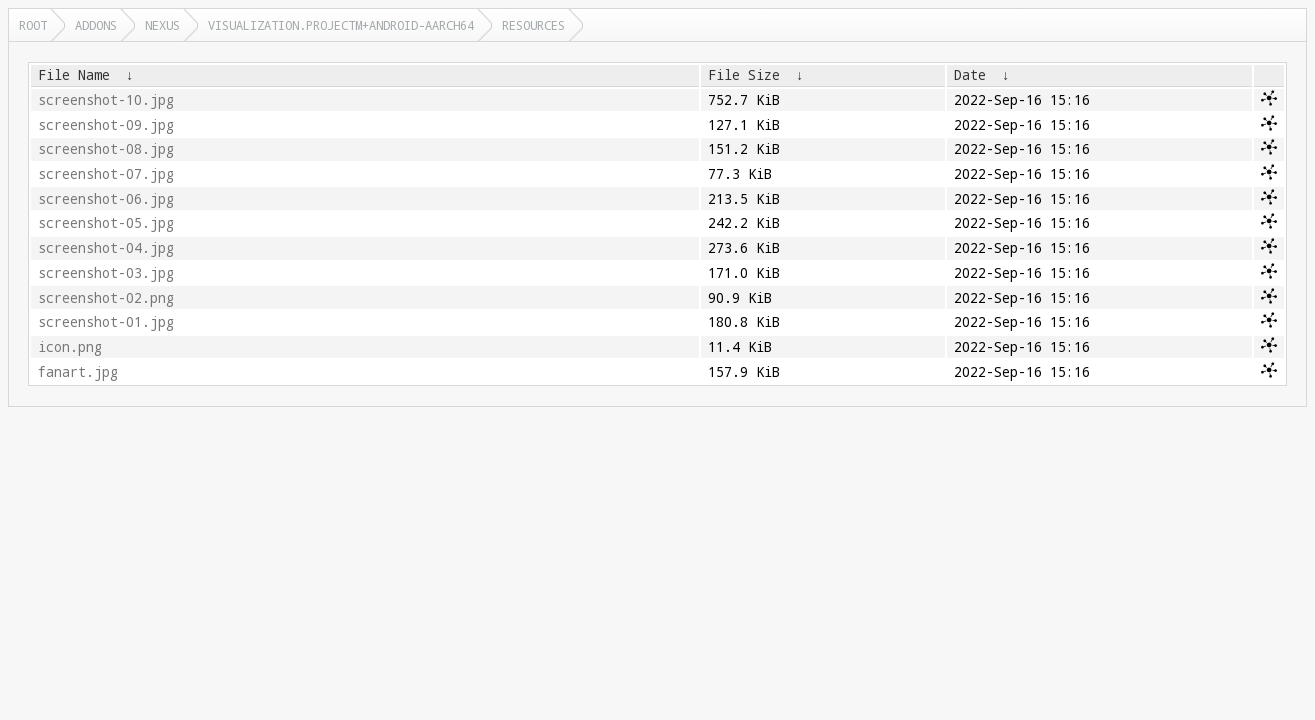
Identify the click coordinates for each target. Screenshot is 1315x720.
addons (96, 25)
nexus (162, 25)
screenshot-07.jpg (106, 174)
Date (970, 75)
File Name (74, 75)
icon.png (70, 347)
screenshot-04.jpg (106, 248)
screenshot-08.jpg (106, 149)
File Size (744, 75)
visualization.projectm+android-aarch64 (341, 25)
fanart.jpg (78, 372)
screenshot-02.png (106, 298)
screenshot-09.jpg (106, 125)
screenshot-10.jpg (106, 100)
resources (533, 25)
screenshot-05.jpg (106, 223)
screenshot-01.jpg (106, 322)
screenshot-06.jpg (106, 199)
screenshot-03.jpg (106, 273)
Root (33, 25)
